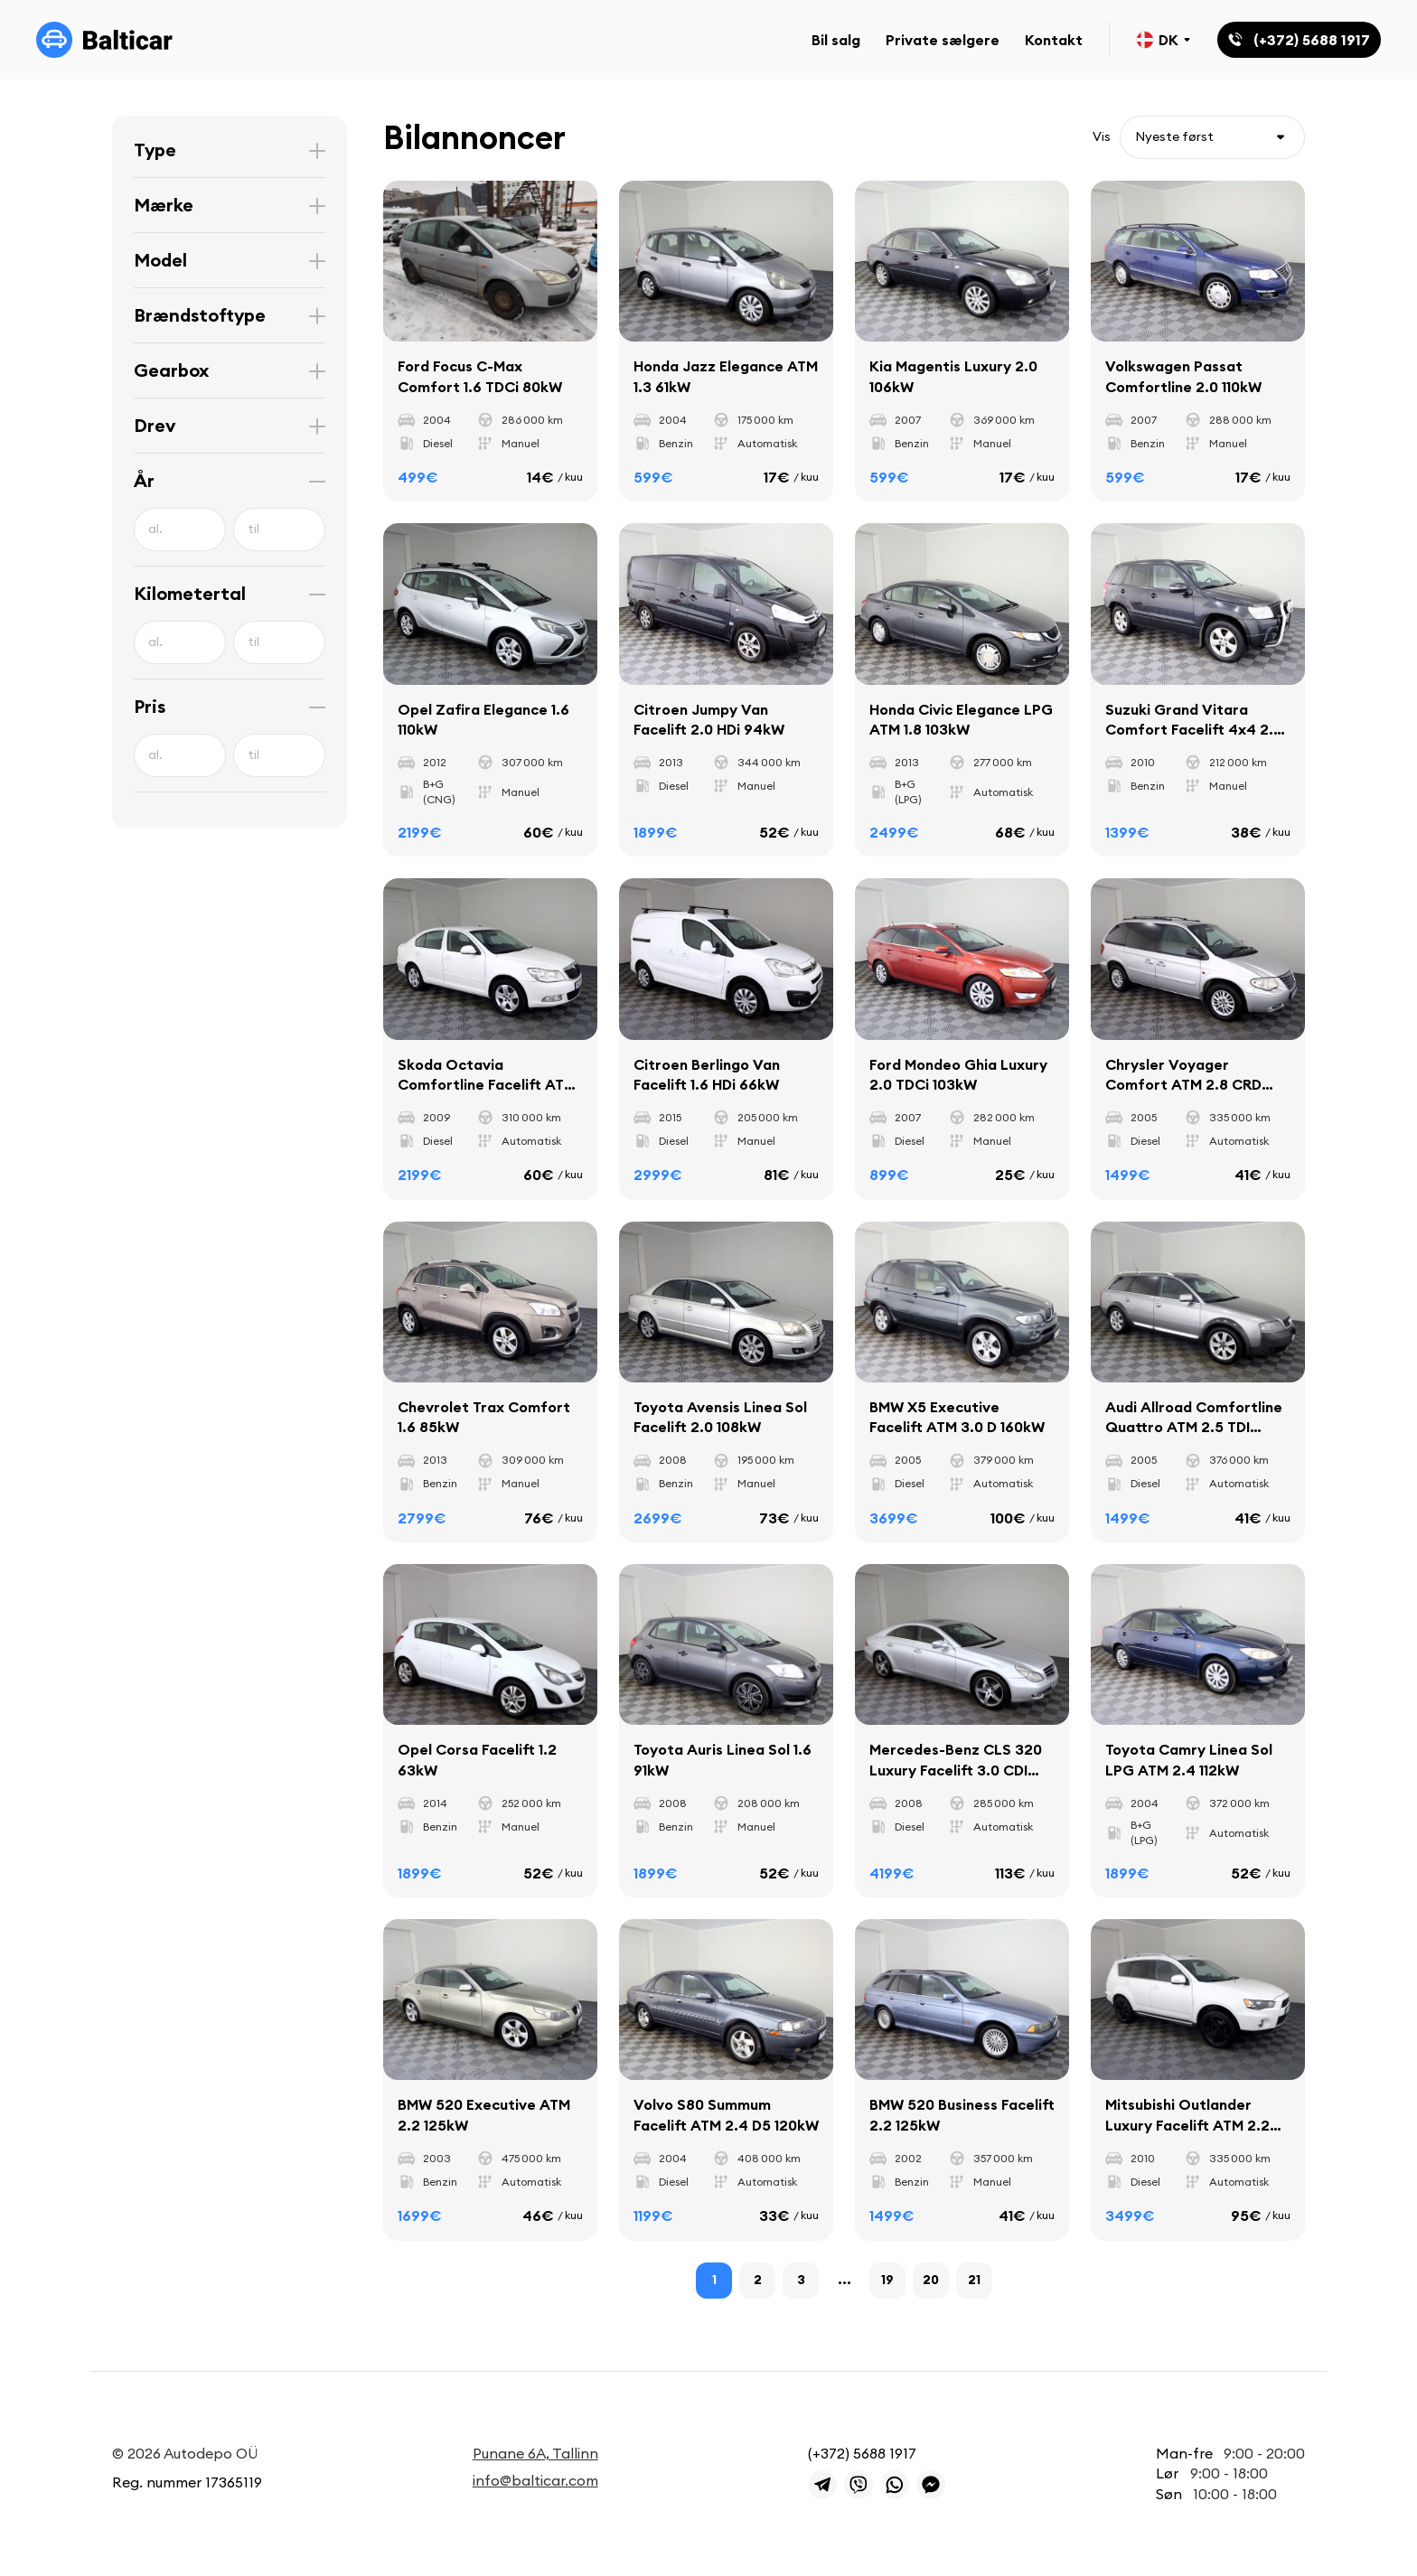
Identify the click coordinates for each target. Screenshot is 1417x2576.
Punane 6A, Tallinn (535, 2453)
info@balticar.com (535, 2480)
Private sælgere (942, 40)
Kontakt (1054, 40)
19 (887, 2280)
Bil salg (836, 40)
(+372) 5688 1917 (862, 2453)
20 (931, 2280)
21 (974, 2280)
